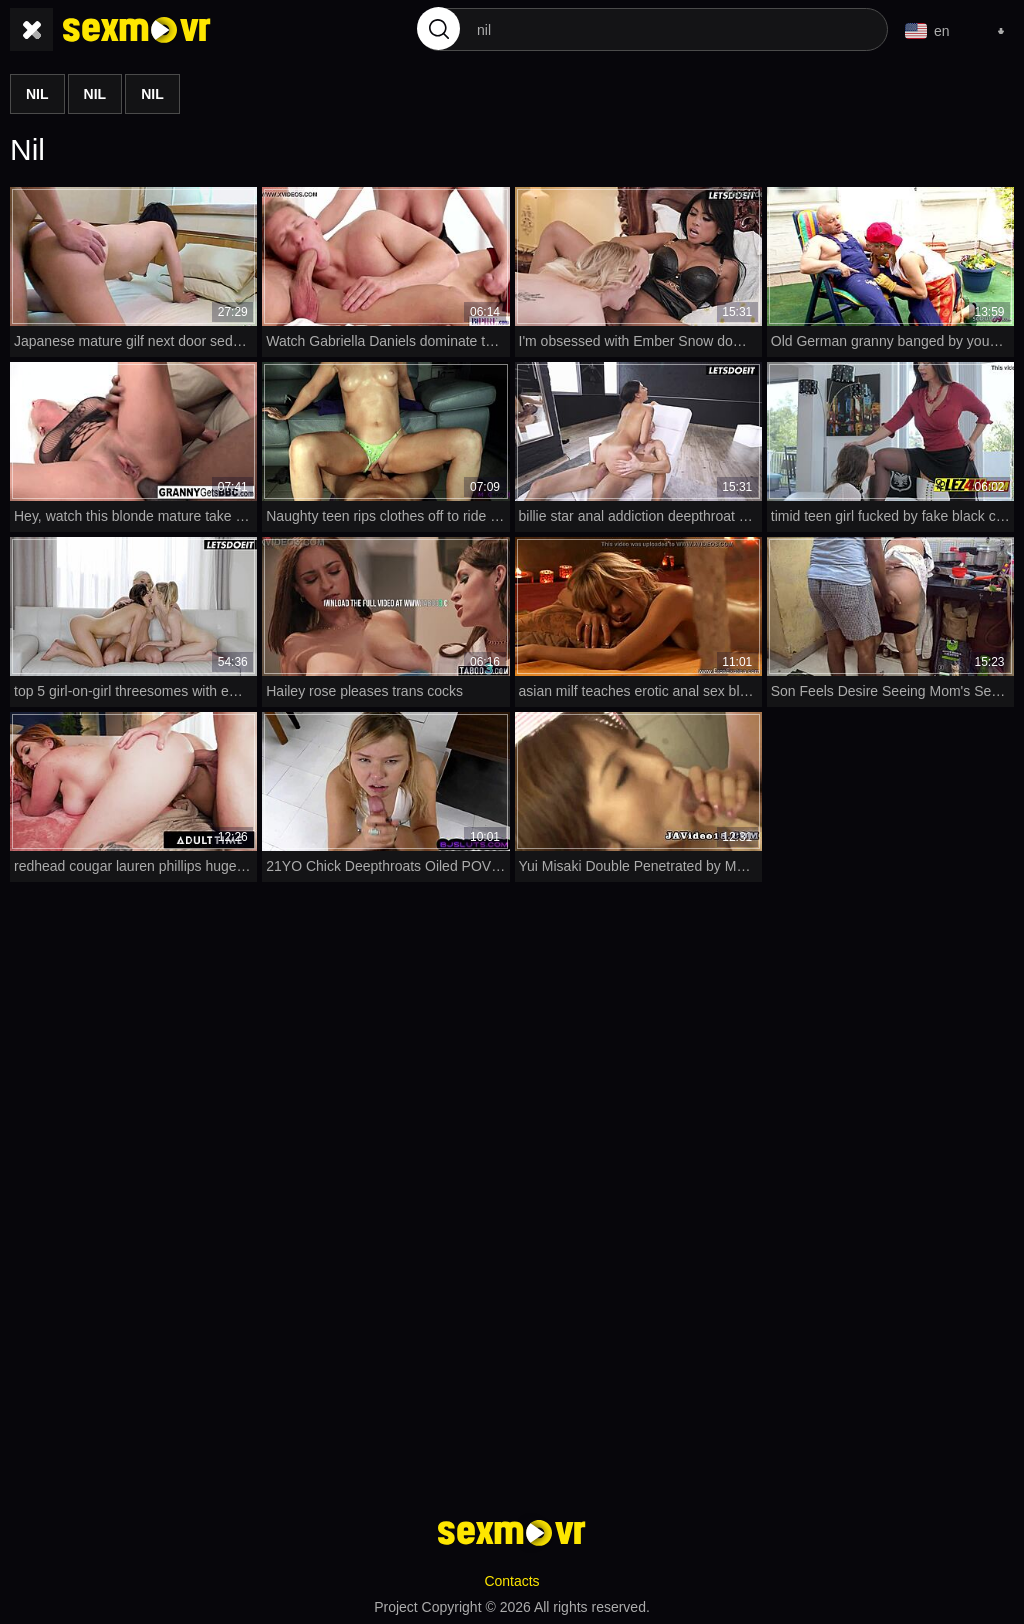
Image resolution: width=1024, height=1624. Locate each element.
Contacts (511, 1580)
